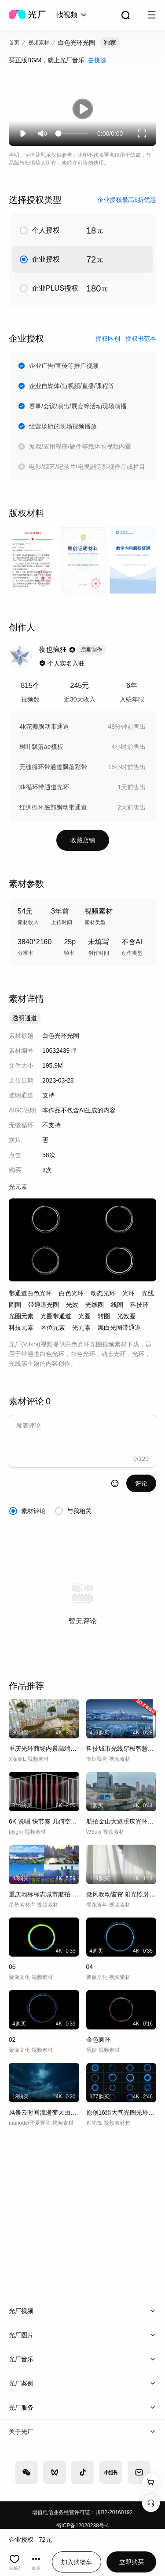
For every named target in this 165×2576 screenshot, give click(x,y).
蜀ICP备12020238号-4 (82, 2525)
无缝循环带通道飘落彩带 (53, 766)
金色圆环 (98, 2039)
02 (12, 2039)
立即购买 (131, 2561)
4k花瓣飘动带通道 (44, 726)
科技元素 (21, 1327)
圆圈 (15, 1304)
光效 (72, 1304)
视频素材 (38, 43)
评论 (141, 1483)
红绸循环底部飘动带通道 (53, 807)
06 (12, 1966)
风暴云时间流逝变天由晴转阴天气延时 (44, 2112)
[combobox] (72, 15)
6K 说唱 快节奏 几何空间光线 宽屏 (44, 1821)
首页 (14, 43)
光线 (148, 1293)
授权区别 (107, 338)
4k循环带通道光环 (44, 787)
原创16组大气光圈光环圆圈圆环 (121, 2112)
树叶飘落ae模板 (41, 746)
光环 (128, 1293)
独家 (110, 42)
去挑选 (97, 60)
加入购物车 (76, 2561)
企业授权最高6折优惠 (126, 199)
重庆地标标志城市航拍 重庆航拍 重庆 (44, 1894)
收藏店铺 (82, 840)
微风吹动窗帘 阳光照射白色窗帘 (121, 1894)
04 (89, 1966)
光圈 (84, 1316)
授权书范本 (140, 338)
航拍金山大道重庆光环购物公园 (121, 1821)
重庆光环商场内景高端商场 (44, 1748)
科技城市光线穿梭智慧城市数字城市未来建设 (121, 1748)
